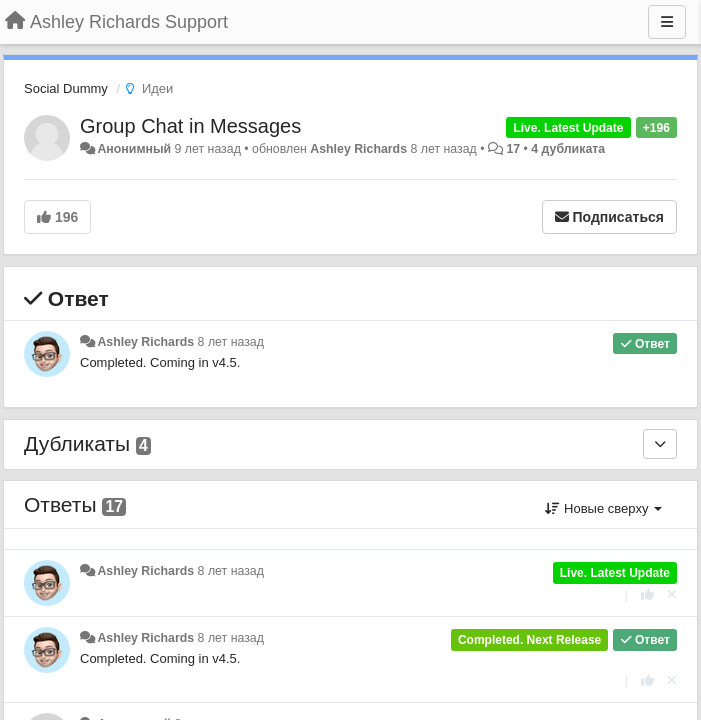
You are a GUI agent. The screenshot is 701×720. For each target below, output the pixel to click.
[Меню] (667, 22)
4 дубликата (568, 149)
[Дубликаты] (660, 444)
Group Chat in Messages (190, 126)
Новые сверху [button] (603, 508)
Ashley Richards (358, 149)
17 (513, 149)
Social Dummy (66, 88)
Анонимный (134, 149)
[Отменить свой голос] (672, 594)
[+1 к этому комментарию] (647, 594)
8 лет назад (231, 342)
